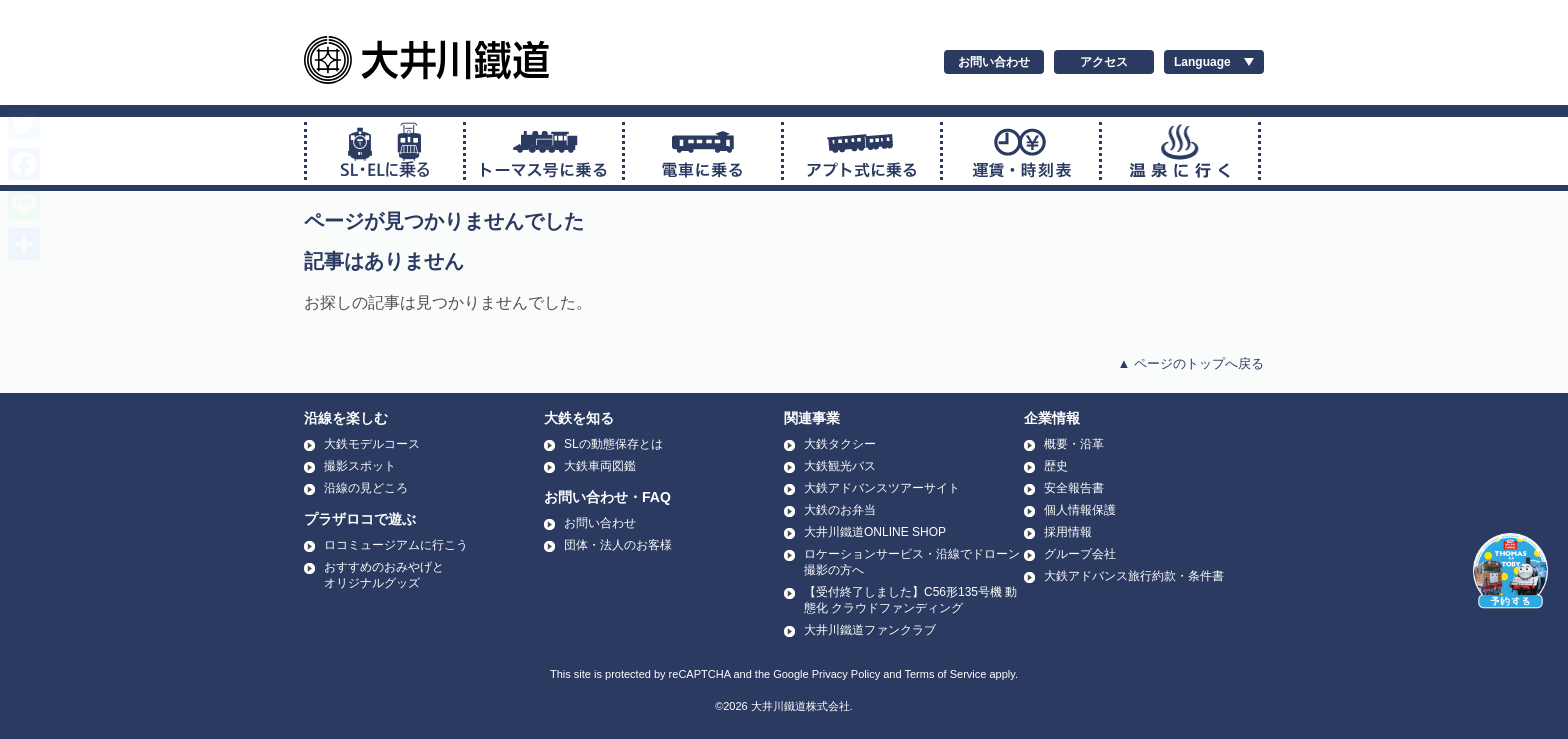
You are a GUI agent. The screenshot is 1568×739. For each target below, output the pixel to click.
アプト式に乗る (862, 151)
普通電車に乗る (703, 151)
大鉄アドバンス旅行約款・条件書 (1134, 576)
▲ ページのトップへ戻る (1191, 363)
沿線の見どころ (366, 488)
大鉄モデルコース (372, 444)
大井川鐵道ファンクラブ (870, 630)
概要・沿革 (1074, 444)
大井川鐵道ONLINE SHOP (875, 532)
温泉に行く (1180, 151)
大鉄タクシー (840, 444)
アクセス (1104, 62)
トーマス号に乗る (544, 151)
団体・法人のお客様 (618, 545)
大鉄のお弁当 (840, 510)
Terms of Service (945, 674)
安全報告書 (1074, 488)
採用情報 (1068, 532)
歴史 (1056, 466)
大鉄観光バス (840, 466)
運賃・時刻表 (1021, 151)
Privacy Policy (846, 674)
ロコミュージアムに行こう (396, 545)
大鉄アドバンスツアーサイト (882, 488)
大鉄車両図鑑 (600, 466)
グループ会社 (1080, 554)
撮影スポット (360, 466)
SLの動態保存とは (613, 444)
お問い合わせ (994, 62)
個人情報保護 (1080, 510)
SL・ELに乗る (385, 151)
